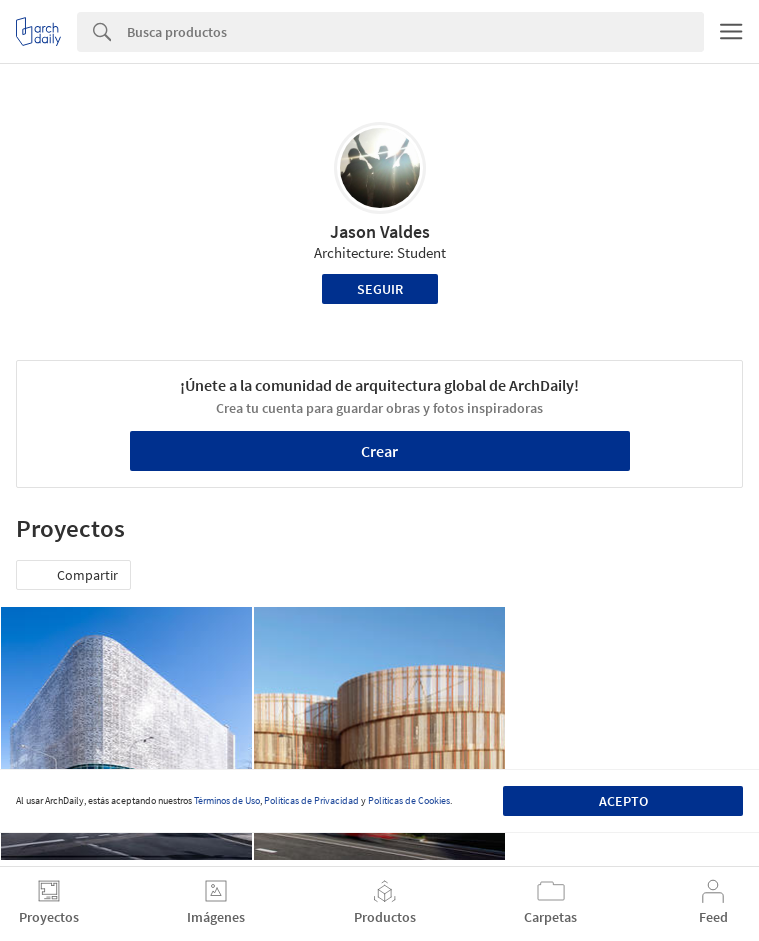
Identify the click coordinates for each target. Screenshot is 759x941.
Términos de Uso (227, 800)
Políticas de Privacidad (311, 800)
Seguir (380, 289)
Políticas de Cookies (409, 800)
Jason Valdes (380, 231)
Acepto (623, 801)
